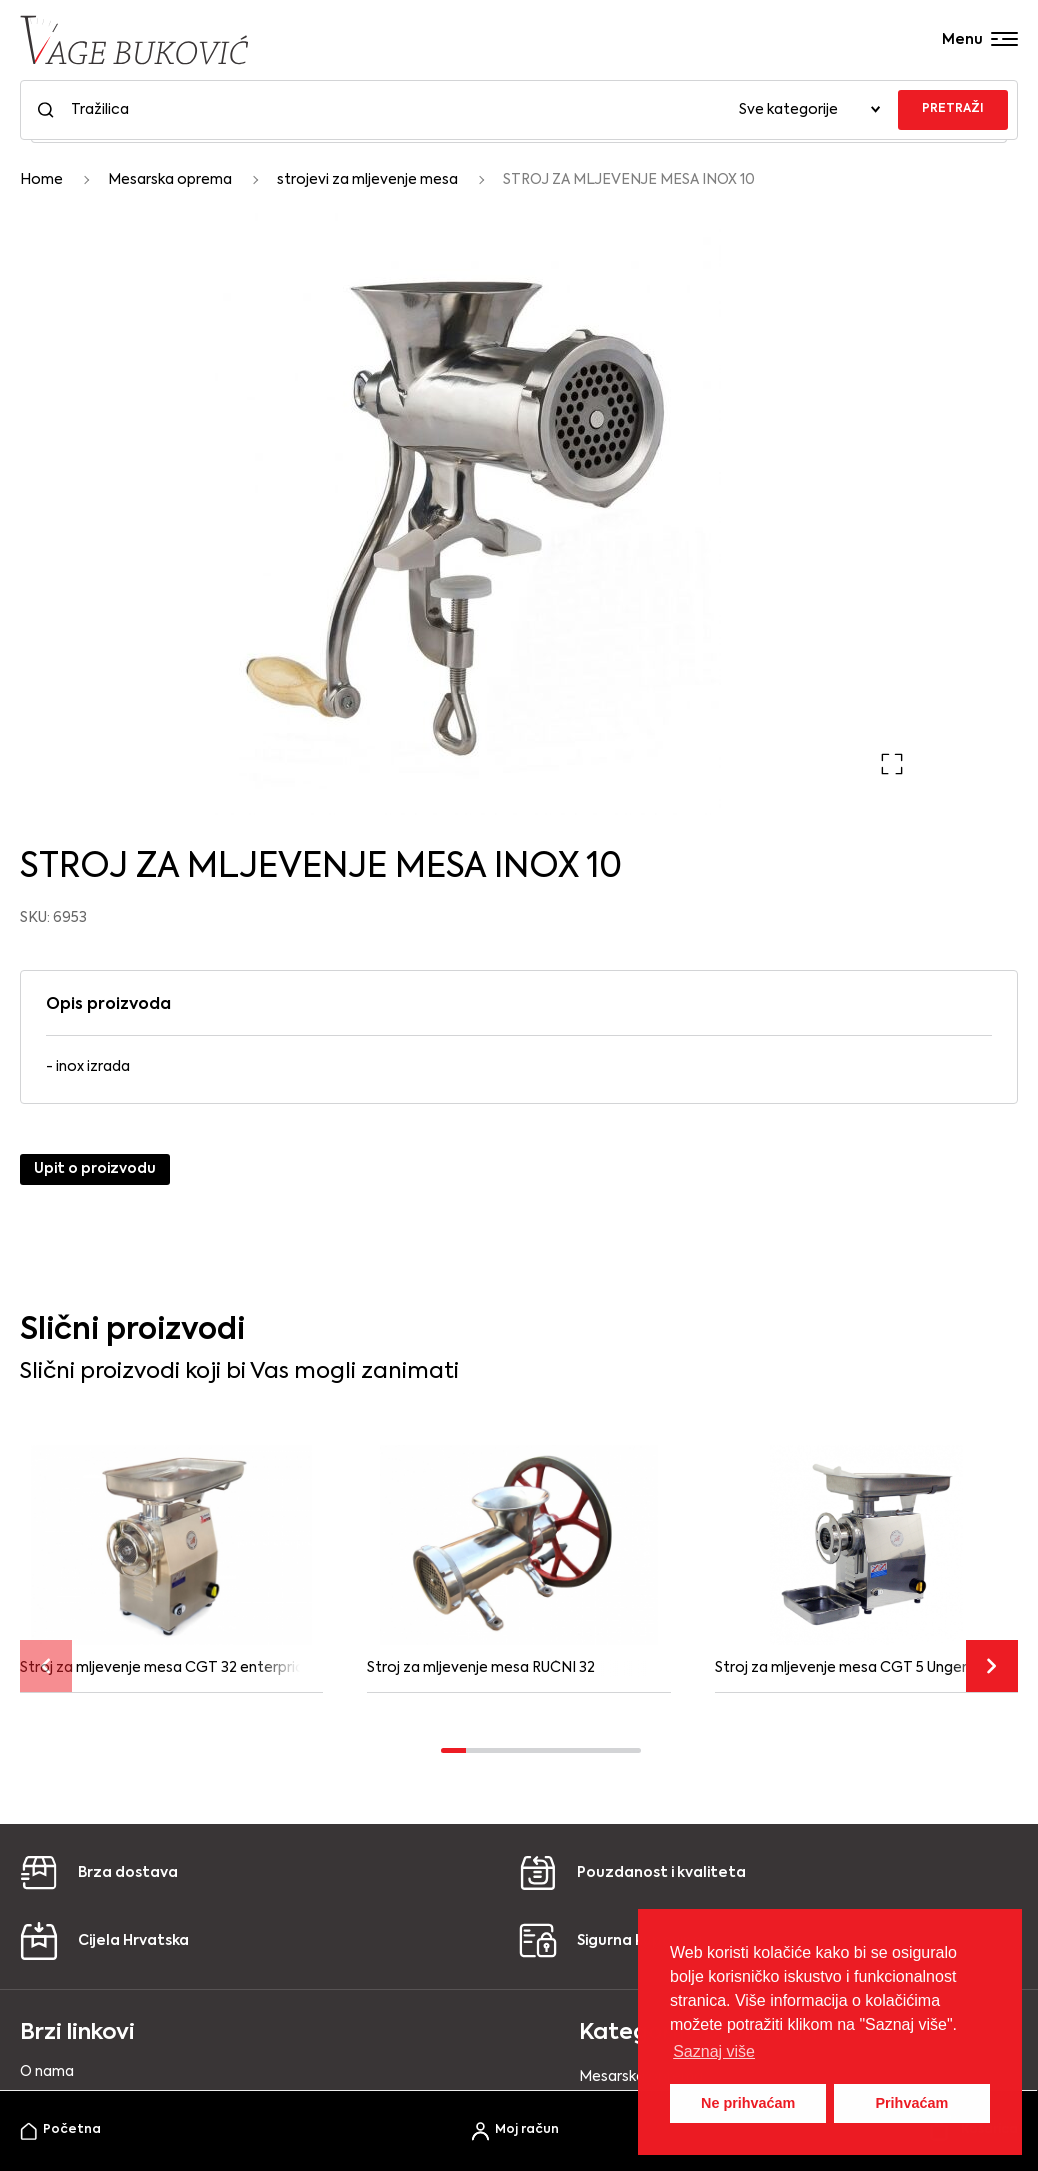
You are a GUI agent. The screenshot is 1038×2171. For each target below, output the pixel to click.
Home (41, 180)
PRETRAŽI (953, 109)
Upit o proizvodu (95, 1169)
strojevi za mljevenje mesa (367, 180)
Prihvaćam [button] (911, 2103)
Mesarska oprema (170, 180)
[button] (892, 764)
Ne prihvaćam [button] (748, 2103)
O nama (47, 2072)
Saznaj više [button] (714, 2051)
